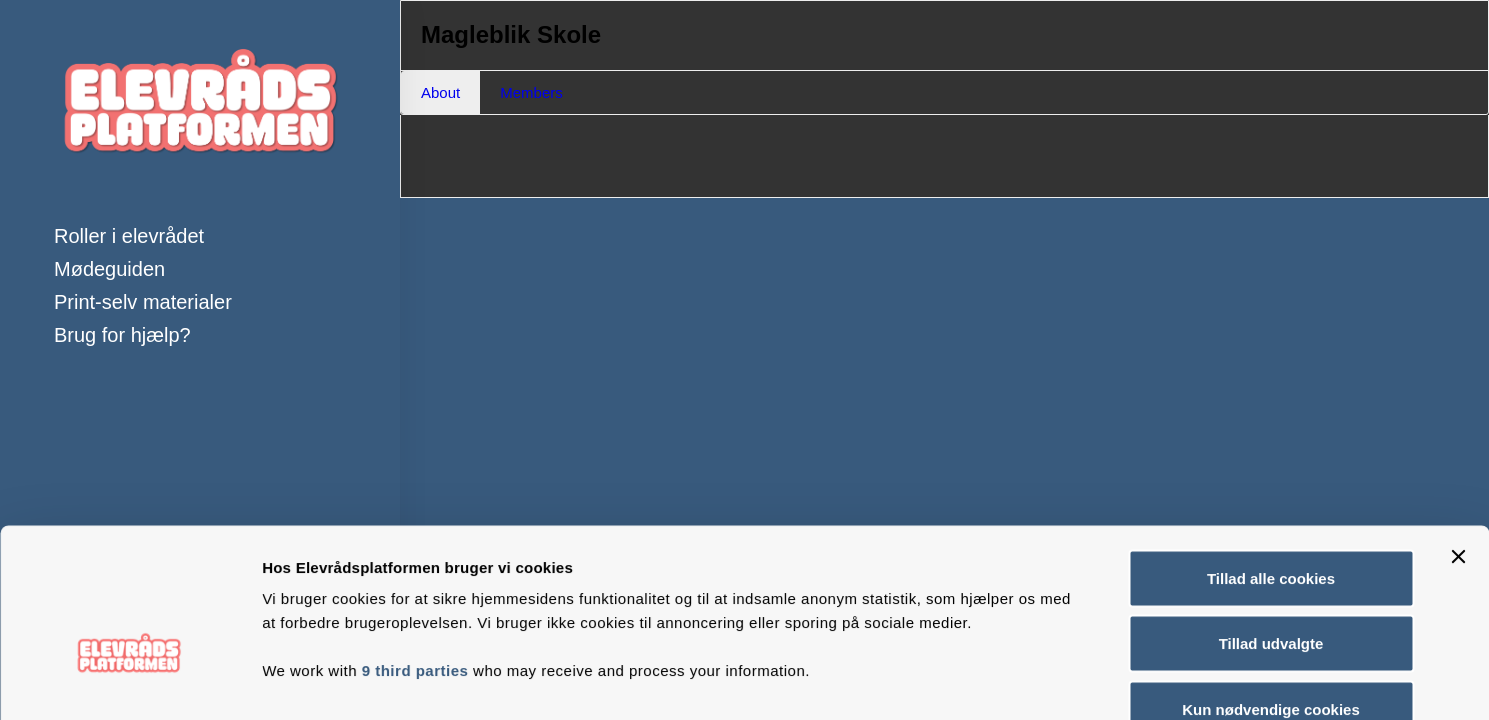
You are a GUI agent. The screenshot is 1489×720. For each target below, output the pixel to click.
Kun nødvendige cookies (1271, 588)
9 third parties (415, 549)
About (440, 92)
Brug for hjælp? (122, 335)
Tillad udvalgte (1271, 523)
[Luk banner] (1458, 436)
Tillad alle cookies (1271, 457)
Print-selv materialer (143, 302)
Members (531, 92)
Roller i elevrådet (129, 236)
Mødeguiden (109, 269)
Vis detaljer (1039, 680)
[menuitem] (200, 236)
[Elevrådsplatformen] (200, 110)
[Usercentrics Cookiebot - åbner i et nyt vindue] (129, 681)
